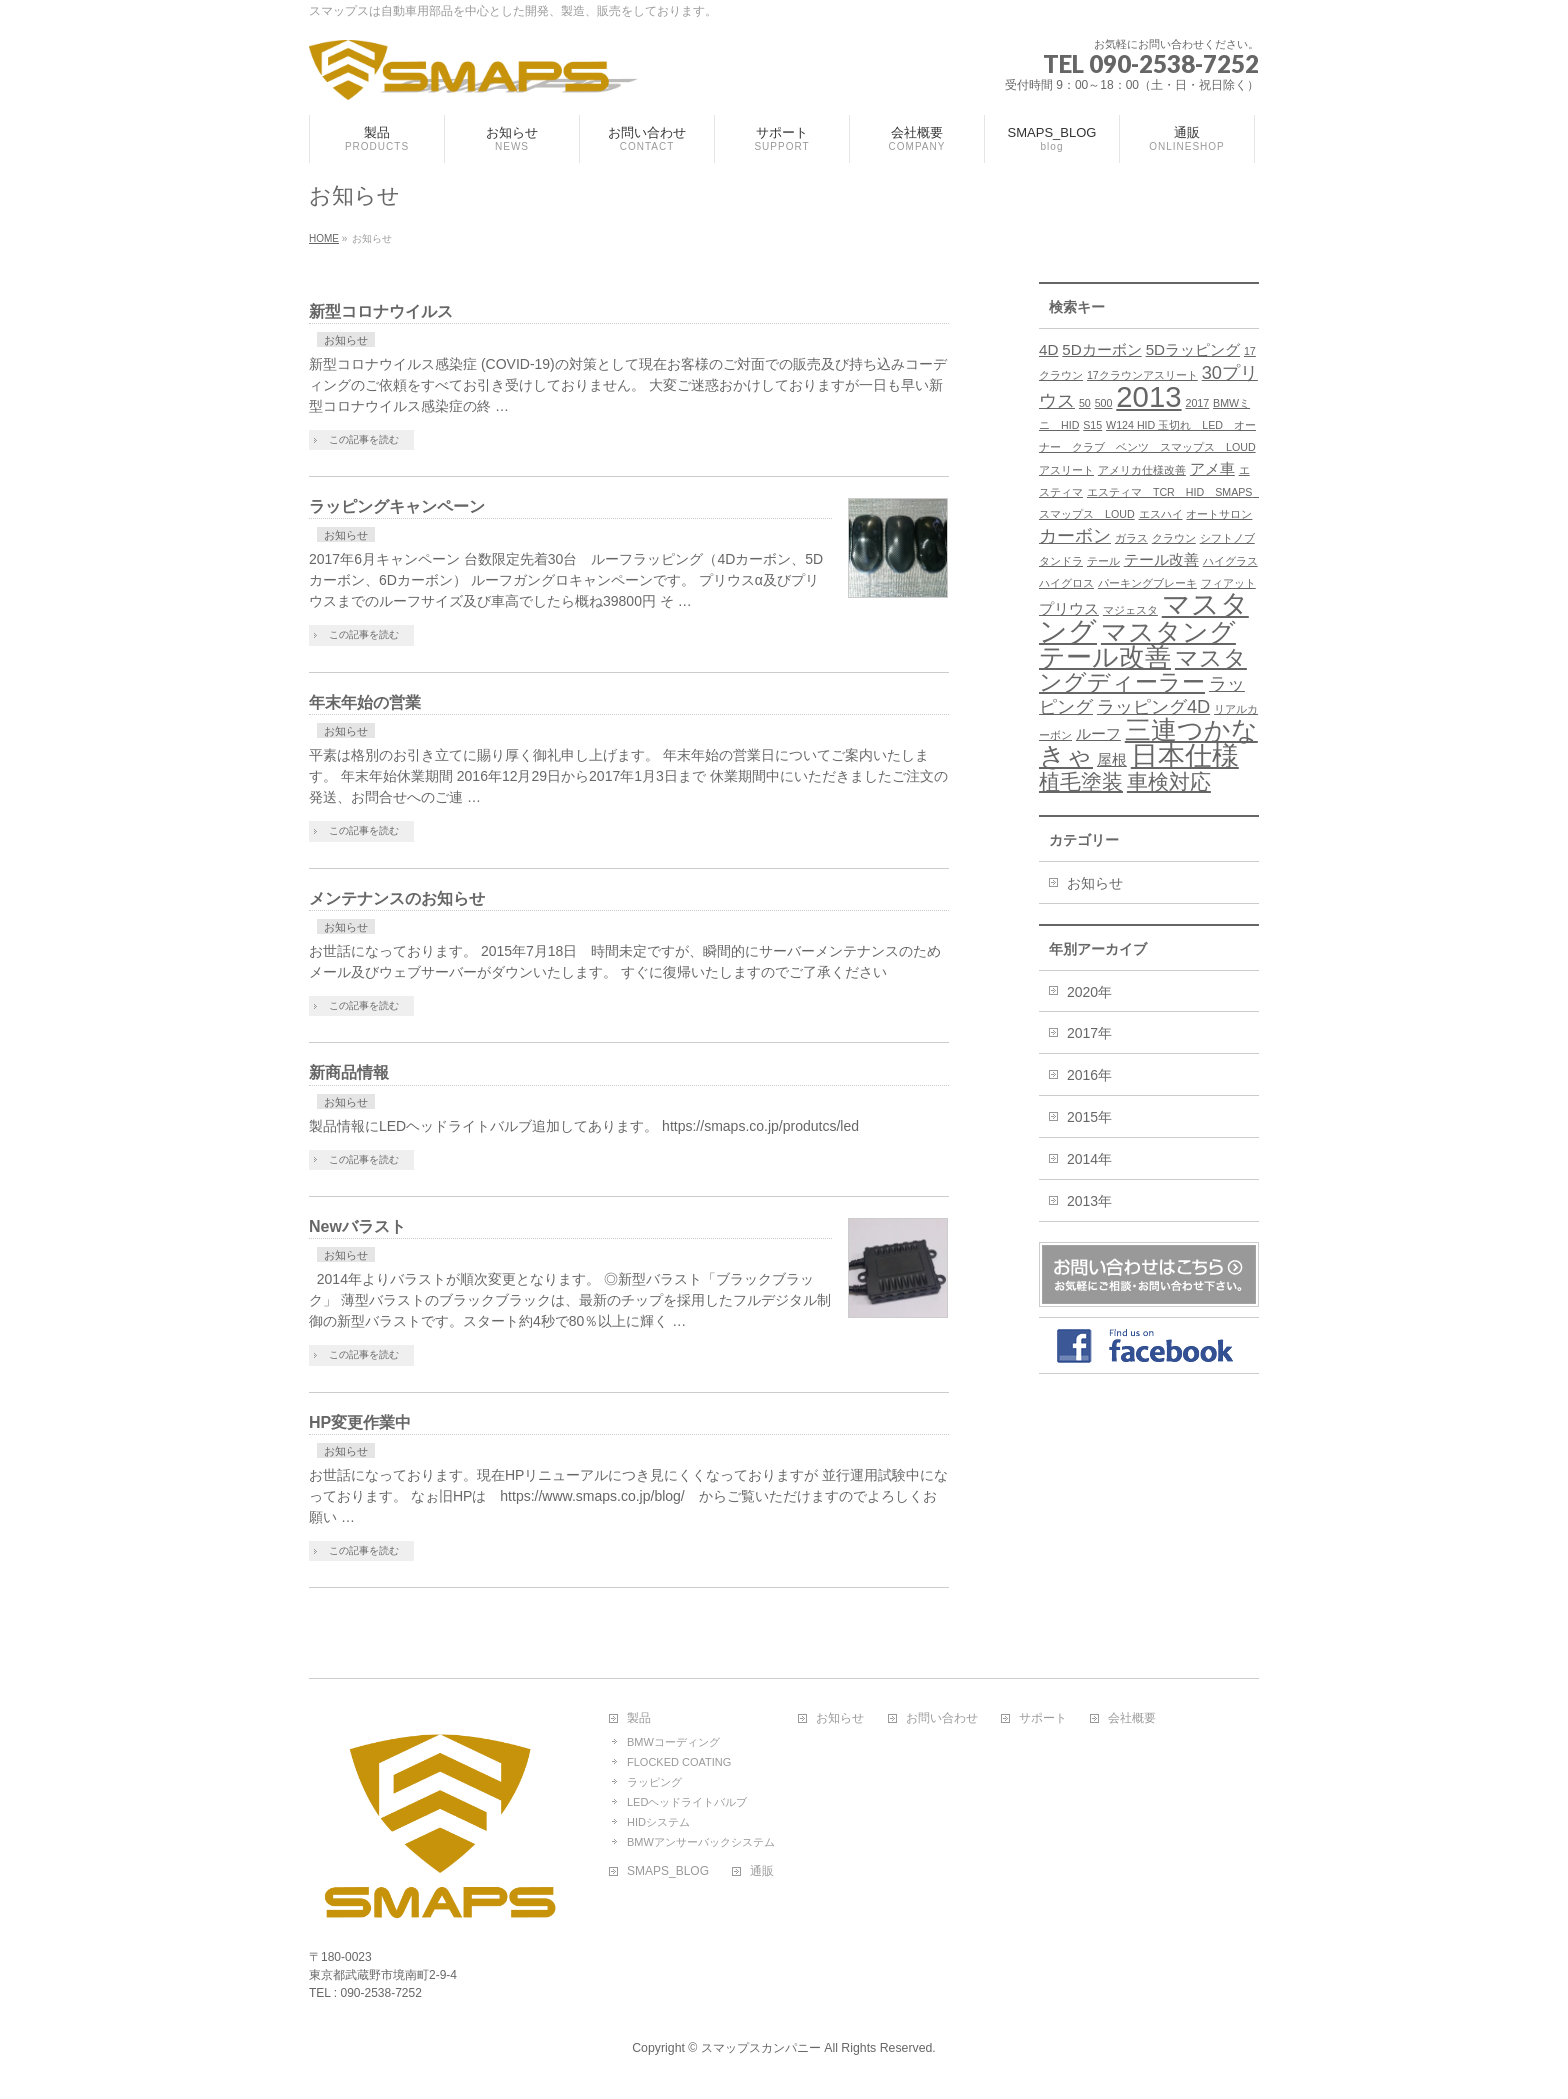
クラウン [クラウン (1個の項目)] (1174, 538)
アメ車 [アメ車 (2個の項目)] (1212, 468)
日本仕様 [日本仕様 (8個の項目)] (1185, 756)
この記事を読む (364, 439)
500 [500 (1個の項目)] (1104, 403)
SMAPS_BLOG (668, 1871)
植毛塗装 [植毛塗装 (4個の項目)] (1081, 781)
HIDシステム (658, 1822)
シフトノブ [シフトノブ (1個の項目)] (1227, 538)
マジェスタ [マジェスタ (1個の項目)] (1130, 610)
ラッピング (654, 1782)
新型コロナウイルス (381, 311)
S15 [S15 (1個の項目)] (1092, 425)
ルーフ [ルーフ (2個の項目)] (1098, 733)
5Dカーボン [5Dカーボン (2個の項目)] (1101, 349)
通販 (762, 1871)
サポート (1043, 1718)
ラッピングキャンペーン (397, 506)
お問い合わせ (942, 1718)
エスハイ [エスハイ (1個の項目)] (1161, 514)
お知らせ (346, 340)
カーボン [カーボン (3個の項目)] (1075, 535)
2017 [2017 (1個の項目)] (1197, 403)
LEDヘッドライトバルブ (687, 1802)
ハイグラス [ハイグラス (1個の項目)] (1230, 561)
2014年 (1089, 1159)
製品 (639, 1718)
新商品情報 (349, 1072)
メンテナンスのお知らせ (397, 898)
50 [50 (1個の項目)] (1085, 403)
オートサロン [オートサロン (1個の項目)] (1219, 514)
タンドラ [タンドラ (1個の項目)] (1061, 561)
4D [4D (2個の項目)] (1048, 349)
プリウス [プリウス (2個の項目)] (1069, 608)
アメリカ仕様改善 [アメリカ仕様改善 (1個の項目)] (1142, 470)
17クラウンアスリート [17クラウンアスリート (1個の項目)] (1142, 375)
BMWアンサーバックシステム (701, 1842)
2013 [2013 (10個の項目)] (1148, 396)
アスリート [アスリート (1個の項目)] (1066, 470)
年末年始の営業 (365, 702)
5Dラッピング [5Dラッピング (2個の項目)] (1193, 349)
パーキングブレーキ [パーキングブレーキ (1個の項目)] (1147, 583)
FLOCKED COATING (679, 1762)
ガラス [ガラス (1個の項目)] (1131, 538)
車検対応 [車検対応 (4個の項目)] (1169, 781)
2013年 (1089, 1201)
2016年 (1089, 1075)
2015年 (1089, 1117)
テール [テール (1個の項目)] (1103, 561)
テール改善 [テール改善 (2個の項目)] (1161, 559)
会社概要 (1132, 1718)
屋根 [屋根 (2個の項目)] (1112, 759)
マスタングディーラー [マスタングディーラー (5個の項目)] (1143, 670)
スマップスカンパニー (761, 2048)
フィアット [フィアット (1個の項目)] (1228, 583)
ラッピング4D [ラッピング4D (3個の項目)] (1153, 706)
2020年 (1089, 992)
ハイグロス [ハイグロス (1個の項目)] (1066, 583)
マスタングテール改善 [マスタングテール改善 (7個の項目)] (1137, 644)
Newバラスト (357, 1226)
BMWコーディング (673, 1742)
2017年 (1089, 1033)
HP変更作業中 (360, 1422)
